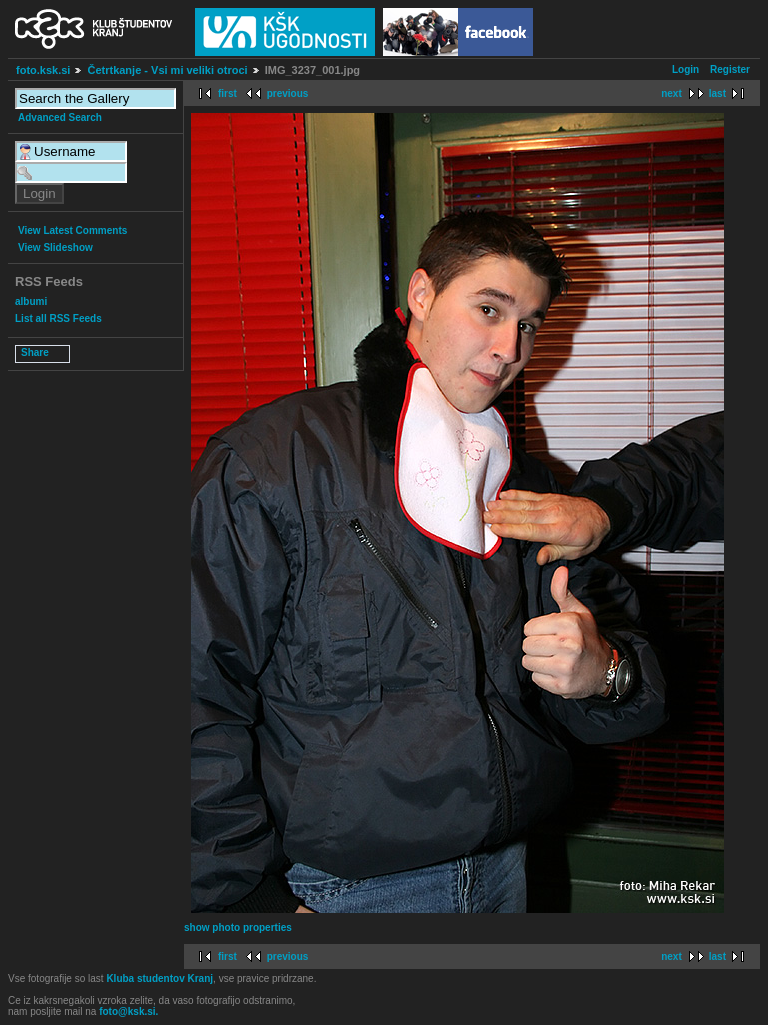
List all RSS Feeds (58, 318)
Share (35, 352)
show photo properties (238, 927)
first (227, 93)
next (671, 93)
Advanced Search (60, 117)
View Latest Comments (72, 230)
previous (288, 93)
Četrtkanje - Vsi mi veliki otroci (167, 70)
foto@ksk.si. (128, 1011)
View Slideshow (55, 247)
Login (685, 69)
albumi (31, 301)
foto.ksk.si (43, 70)
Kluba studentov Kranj (159, 978)
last (717, 93)
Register (730, 69)
